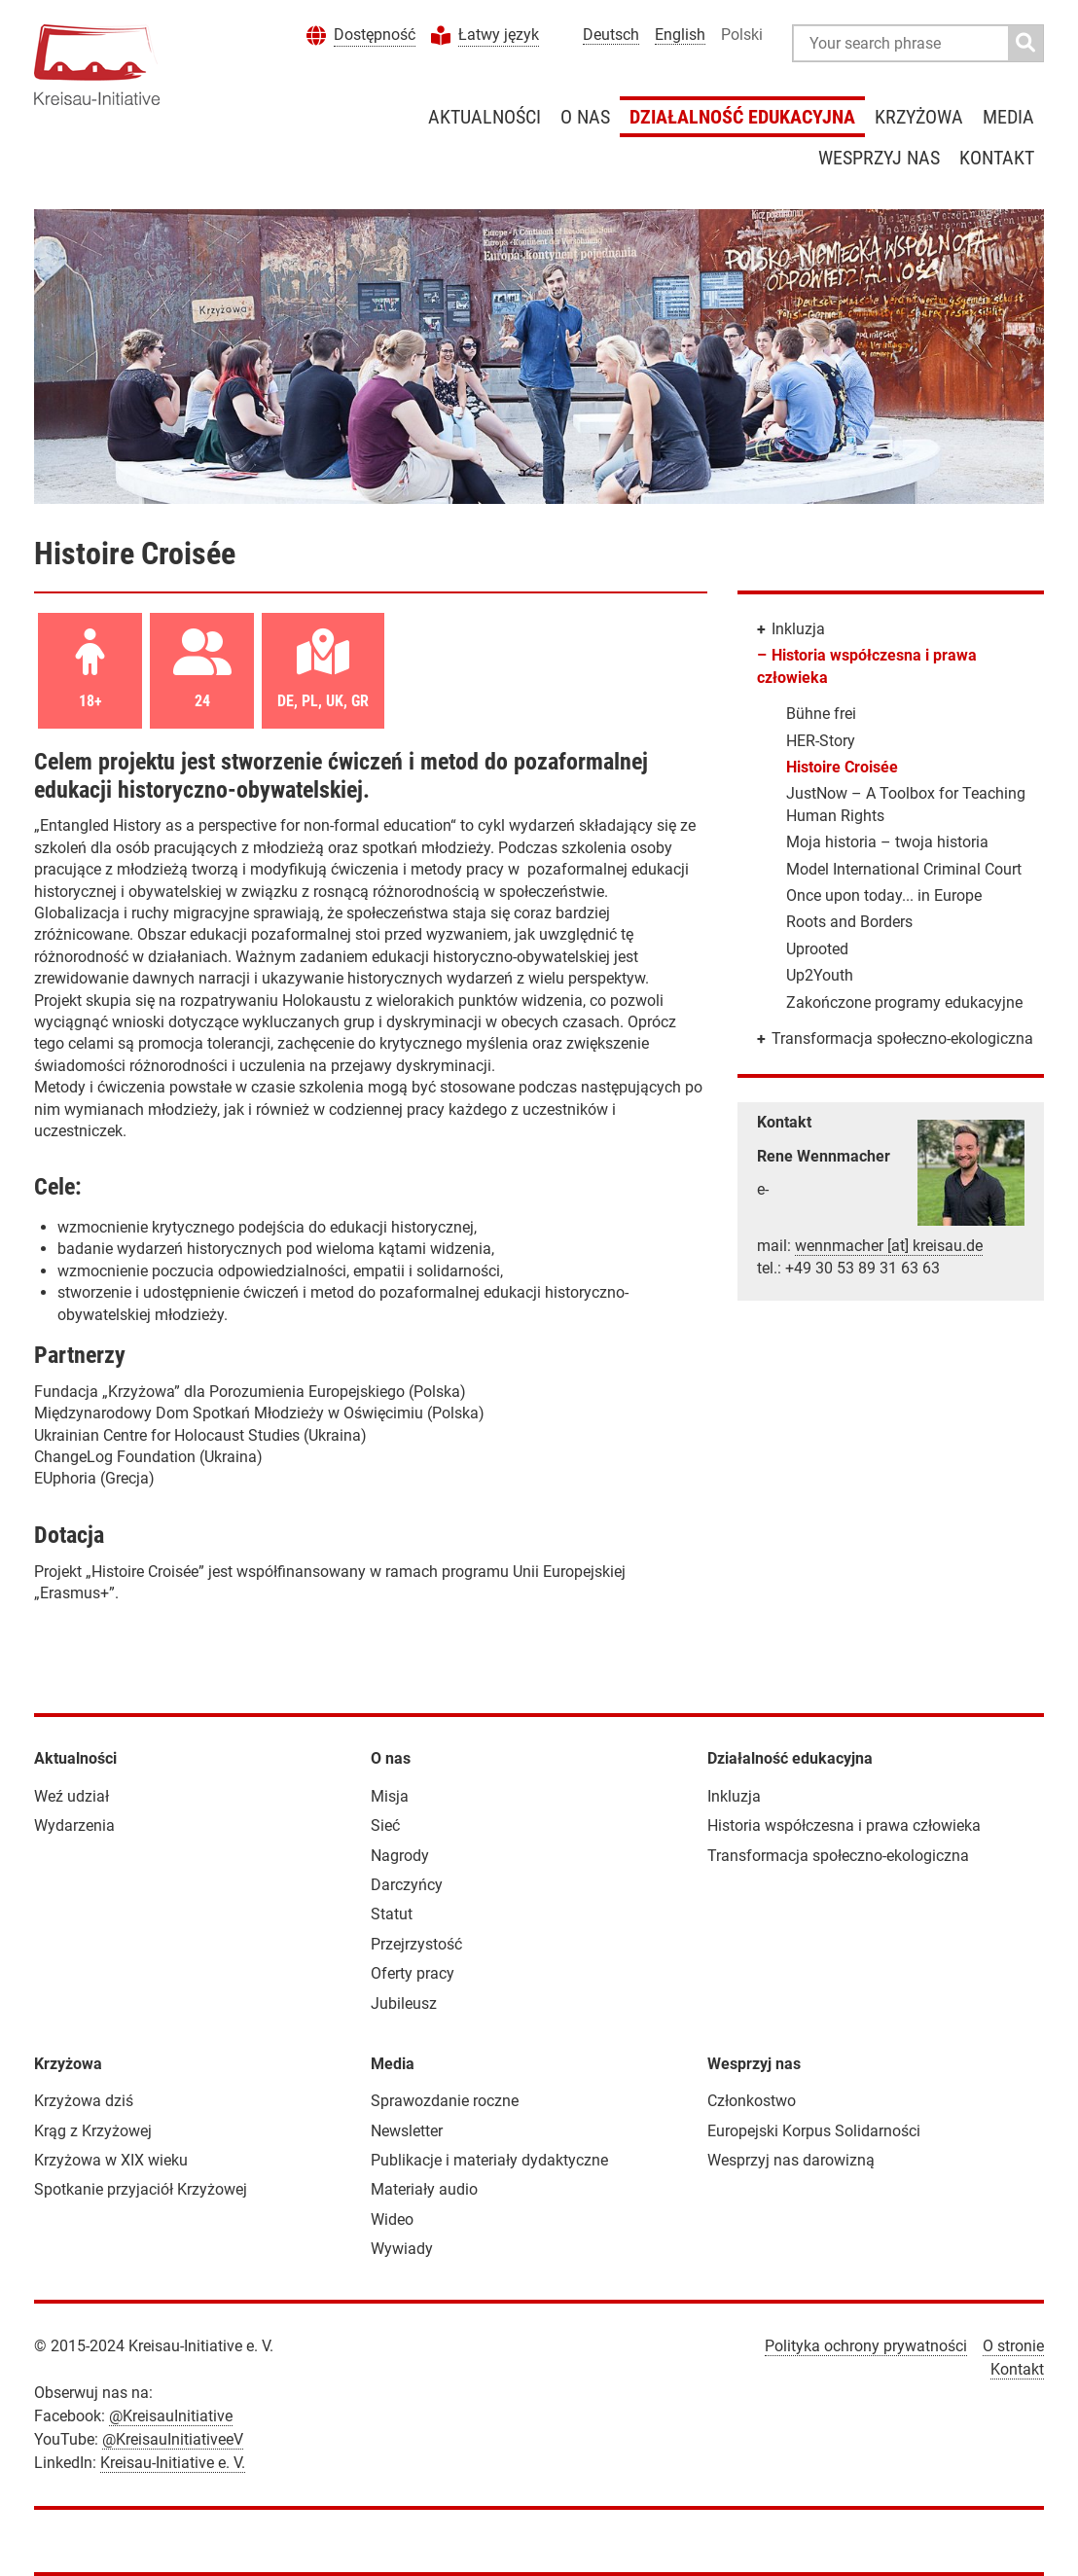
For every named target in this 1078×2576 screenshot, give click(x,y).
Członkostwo (751, 2101)
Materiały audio (424, 2189)
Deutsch (611, 34)
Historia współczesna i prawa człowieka (844, 1825)
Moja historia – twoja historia (887, 842)
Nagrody (400, 1855)
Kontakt (996, 157)
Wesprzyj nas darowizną (791, 2160)
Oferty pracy (412, 1973)
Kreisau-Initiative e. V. (172, 2462)
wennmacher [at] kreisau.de (889, 1245)
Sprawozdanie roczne (445, 2101)
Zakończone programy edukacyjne (904, 1002)
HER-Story (820, 741)
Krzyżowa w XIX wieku (111, 2160)
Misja (390, 1796)
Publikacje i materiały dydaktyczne (489, 2160)
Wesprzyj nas (879, 157)
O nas (585, 116)
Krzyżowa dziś (83, 2101)
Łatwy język (498, 34)
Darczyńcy (407, 1885)
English (680, 34)
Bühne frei (821, 713)
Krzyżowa (919, 116)
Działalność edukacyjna (742, 116)
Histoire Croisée (842, 767)
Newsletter (407, 2131)
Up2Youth (819, 975)
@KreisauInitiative (171, 2416)
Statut (392, 1914)
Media (1008, 116)
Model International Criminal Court (904, 869)
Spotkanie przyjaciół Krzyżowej (140, 2189)
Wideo (392, 2219)
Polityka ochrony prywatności (866, 2346)
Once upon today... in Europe (884, 895)
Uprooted (817, 949)
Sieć (385, 1825)
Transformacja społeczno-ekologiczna (902, 1038)
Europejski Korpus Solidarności (813, 2131)
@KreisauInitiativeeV (172, 2439)
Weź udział (71, 1796)
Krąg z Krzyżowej (93, 2131)
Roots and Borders (849, 921)
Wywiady (402, 2248)
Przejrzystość (416, 1944)
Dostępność (374, 34)
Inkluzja (798, 629)
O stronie (1013, 2346)
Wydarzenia (74, 1825)
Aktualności (484, 116)
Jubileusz (404, 2003)
